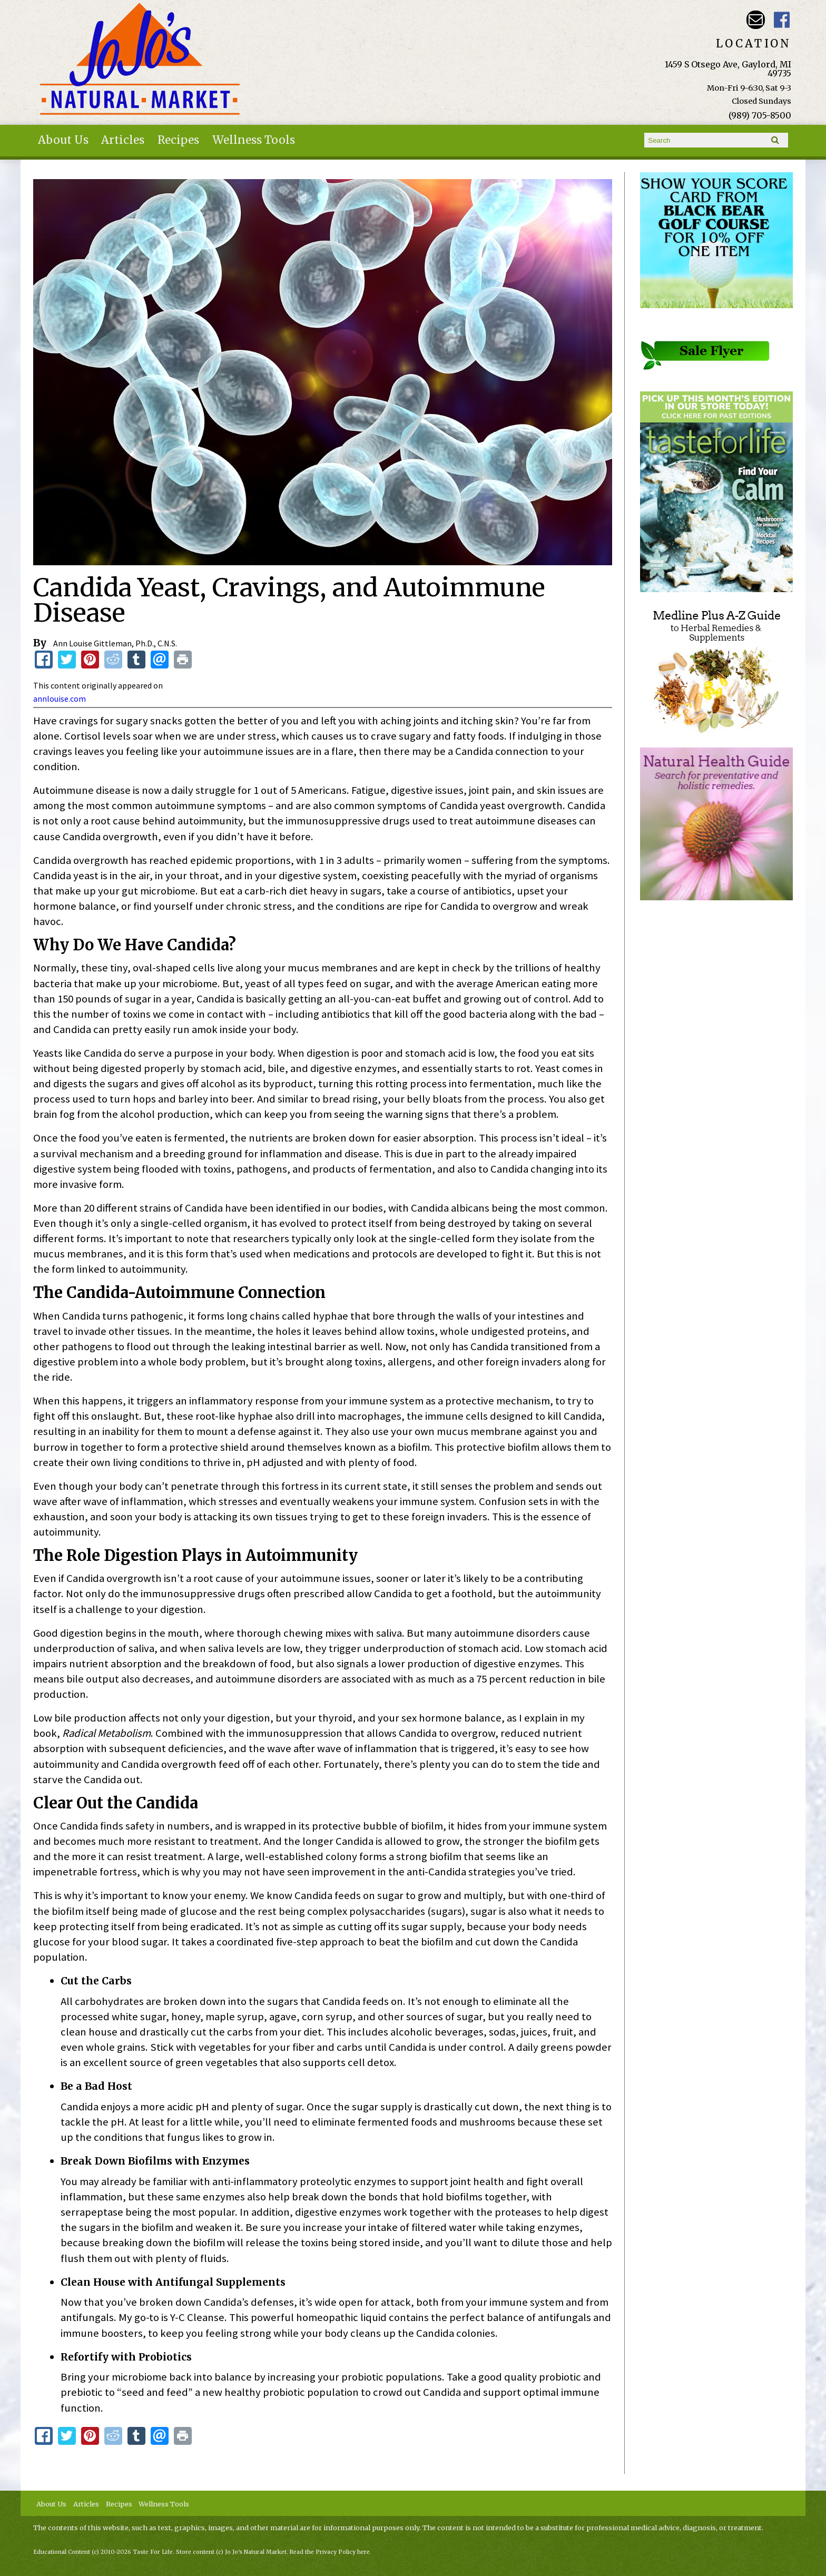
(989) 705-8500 (760, 115)
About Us (63, 140)
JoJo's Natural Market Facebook (782, 20)
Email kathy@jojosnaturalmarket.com (755, 20)
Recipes (178, 140)
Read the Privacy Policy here (330, 2552)
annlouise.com (59, 698)
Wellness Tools (253, 140)
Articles (122, 140)
